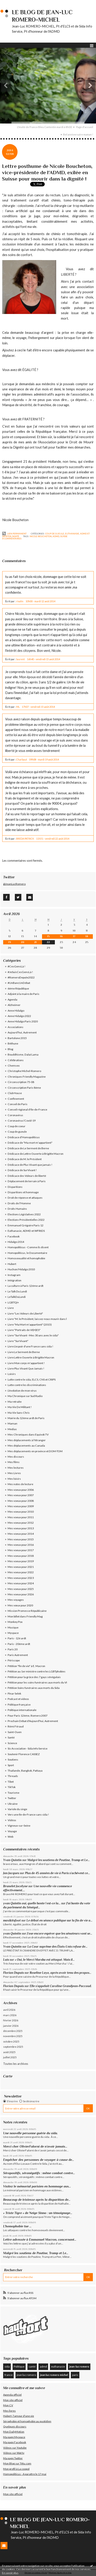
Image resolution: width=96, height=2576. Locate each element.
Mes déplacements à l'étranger (27, 1440)
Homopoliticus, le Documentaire (27, 1253)
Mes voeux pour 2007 (21, 1495)
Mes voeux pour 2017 (21, 1550)
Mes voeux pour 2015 (21, 1539)
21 (35, 942)
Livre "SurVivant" (18, 1341)
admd (56, 536)
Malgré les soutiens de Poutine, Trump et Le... (58, 1860)
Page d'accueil (84, 127)
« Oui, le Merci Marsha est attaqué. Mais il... (45, 1959)
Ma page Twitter (13, 2458)
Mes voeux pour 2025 (21, 1589)
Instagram (14, 1275)
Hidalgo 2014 (16, 1241)
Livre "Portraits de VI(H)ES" (24, 1330)
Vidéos (12, 1820)
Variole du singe (17, 1809)
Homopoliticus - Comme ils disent (28, 1247)
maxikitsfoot (12, 1920)
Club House (15, 1093)
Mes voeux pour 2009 (21, 1506)
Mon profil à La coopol (16, 2469)
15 (48, 936)
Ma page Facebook (14, 2442)
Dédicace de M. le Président (25, 1159)
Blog (10, 1049)
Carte (7, 2076)
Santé (15, 536)
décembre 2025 (12, 2031)
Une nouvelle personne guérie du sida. (31, 2133)
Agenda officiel (12, 2394)
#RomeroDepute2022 (21, 977)
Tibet (11, 1781)
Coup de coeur (16, 1126)
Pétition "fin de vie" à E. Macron (26, 1666)
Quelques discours (14, 2426)
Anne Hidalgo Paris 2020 (23, 1021)
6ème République (18, 988)
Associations (15, 1027)
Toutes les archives (15, 2063)
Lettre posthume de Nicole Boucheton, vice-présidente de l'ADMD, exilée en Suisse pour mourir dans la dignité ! (47, 172)
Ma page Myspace (14, 2437)
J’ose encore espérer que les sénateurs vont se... (59, 1933)
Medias (12, 1429)
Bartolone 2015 (17, 1038)
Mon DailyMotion (13, 2431)
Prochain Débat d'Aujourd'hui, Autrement (33, 1721)
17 (74, 936)
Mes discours (16, 1456)
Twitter (12, 1798)
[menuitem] (46, 127)
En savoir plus (10, 2572)
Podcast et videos (18, 1699)
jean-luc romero (79, 2366)
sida (7, 2366)
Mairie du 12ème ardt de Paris (26, 1418)
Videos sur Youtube (15, 2447)
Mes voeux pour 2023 (21, 1578)
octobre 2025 (11, 2041)
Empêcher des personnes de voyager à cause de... (38, 2160)
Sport (11, 1765)
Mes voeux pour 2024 (21, 1583)
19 (9, 942)
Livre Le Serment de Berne (24, 1352)
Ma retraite (15, 1401)
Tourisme (13, 1792)
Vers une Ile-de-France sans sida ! (28, 1814)
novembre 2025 (12, 2036)
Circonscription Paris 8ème (24, 1087)
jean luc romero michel (54, 2375)
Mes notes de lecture (20, 1484)
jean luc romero (26, 2375)
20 (22, 942)
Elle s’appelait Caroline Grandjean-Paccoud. (61, 1986)
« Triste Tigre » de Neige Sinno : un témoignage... (37, 2213)
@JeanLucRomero (14, 884)
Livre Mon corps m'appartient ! (26, 1363)
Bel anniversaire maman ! (78, 134)
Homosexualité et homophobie (26, 1258)
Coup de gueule (54, 533)
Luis (6, 1959)
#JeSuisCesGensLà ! (20, 972)
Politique (19, 2366)
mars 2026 (9, 2015)
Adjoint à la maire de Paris (23, 994)
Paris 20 (13, 1649)
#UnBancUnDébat (19, 983)
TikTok (12, 1787)
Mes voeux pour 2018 (21, 1555)
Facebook (14, 1236)
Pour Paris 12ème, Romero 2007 (27, 1715)
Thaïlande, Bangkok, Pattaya (25, 1770)
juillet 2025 (10, 2057)
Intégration (14, 1280)
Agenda (12, 999)
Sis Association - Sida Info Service (27, 1748)
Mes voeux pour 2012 (21, 1522)
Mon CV (8, 2405)
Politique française (19, 1704)
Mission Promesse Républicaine (27, 1610)
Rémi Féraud (16, 1726)
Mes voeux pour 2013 (21, 1528)
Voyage (12, 1831)
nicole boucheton (41, 536)
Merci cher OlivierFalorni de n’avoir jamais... (35, 2146)
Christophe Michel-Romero (24, 1071)
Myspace (13, 1633)
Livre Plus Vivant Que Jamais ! (26, 1368)
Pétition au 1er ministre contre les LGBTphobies (36, 1671)
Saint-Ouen (15, 1732)
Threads (13, 1776)
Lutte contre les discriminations (27, 1385)
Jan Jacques (11, 1873)
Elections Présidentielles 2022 (26, 1219)
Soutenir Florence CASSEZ (24, 1754)
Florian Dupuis (13, 1972)
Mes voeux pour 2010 (21, 1511)
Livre (11, 1308)
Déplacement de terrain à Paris (27, 1181)
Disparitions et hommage (23, 1192)
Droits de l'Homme (19, 1203)
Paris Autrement (18, 1655)
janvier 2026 (10, 2025)
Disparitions (15, 1186)
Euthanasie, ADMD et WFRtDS (26, 1230)
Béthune (13, 1043)
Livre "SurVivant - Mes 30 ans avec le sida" (33, 1335)
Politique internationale (22, 1710)
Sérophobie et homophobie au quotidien (27, 2421)
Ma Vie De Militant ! (20, 1407)
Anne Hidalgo (16, 1010)
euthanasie (58, 2366)
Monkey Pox (15, 1621)
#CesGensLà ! (16, 966)
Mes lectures (16, 1467)
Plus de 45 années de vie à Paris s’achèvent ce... (57, 1873)
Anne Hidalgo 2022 (19, 1016)
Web (10, 1836)
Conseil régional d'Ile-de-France (27, 1109)
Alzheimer (14, 1005)
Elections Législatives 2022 (24, 1214)
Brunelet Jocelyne (15, 1886)
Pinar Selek (14, 1693)
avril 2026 (9, 2009)
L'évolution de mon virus (22, 1390)
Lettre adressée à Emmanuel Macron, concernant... (39, 2239)
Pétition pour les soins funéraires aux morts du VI (37, 1682)
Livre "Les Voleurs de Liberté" (25, 1313)
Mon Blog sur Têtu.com (17, 2463)
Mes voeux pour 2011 (21, 1517)
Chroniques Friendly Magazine (27, 1076)
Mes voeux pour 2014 (21, 1533)
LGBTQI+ (13, 1302)
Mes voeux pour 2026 (21, 1594)
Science (12, 1743)
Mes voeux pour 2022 (21, 1572)
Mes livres (9, 2410)
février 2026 (10, 2020)
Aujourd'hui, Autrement (22, 1032)
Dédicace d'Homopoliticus (24, 1137)
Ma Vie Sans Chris (19, 1412)
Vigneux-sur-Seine (19, 1825)
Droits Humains (17, 1208)
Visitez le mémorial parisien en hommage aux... (37, 2186)
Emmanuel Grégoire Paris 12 (25, 1225)
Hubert (12, 1264)
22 (48, 942)
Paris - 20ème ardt (19, 1644)
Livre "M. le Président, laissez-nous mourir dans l (37, 1319)
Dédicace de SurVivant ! (22, 1170)
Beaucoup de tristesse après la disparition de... (36, 2199)
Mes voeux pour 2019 (21, 1561)
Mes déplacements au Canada (26, 1445)
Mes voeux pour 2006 (21, 1489)
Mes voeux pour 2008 (21, 1500)
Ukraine (13, 1803)
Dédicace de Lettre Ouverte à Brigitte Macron (35, 1153)
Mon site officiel (12, 2400)
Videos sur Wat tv (13, 2453)
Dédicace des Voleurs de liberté (27, 1175)
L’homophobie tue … (17, 2226)
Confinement (16, 1098)
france (8, 2375)
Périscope (14, 1660)
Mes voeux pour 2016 (21, 1544)
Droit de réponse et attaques (25, 1197)
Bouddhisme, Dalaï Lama (23, 1054)
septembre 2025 (13, 2046)
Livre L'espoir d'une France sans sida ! (30, 1346)
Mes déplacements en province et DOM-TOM (35, 1451)
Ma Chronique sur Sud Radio (25, 1396)
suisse (63, 536)
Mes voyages (16, 1599)
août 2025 (9, 2052)
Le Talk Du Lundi (17, 1291)
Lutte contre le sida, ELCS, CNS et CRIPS (32, 1379)
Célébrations (16, 1060)
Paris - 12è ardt (17, 1638)
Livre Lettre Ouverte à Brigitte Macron (31, 1357)
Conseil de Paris (17, 1104)
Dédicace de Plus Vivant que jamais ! (30, 1164)
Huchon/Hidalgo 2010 (21, 1269)
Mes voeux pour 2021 (21, 1566)
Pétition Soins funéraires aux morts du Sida (34, 1688)
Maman (12, 1423)
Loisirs (12, 1374)
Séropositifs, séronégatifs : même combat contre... (39, 2173)
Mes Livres (14, 1473)
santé (32, 2366)
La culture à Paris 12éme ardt (25, 1285)
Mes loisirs (14, 1478)
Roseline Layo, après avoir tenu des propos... (60, 1972)
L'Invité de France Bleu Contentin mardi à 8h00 (44, 127)
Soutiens (13, 1759)
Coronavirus (15, 1115)
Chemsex (14, 1065)
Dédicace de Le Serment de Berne (28, 1148)
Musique (13, 1627)
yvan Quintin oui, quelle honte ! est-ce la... (31, 1903)
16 (61, 936)
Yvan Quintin (12, 1860)
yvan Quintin (12, 1933)
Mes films (14, 1462)
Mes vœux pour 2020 (20, 1605)
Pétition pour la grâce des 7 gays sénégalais (34, 1677)
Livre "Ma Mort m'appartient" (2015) (30, 1324)
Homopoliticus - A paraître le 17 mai (24, 2474)
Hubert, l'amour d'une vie (18, 2416)
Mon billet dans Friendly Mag (25, 1616)
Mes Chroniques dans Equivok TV (28, 1434)
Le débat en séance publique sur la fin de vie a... (59, 1920)
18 (86, 936)
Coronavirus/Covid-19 (22, 1120)
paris (75, 2375)
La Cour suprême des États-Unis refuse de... (57, 1946)
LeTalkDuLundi (17, 1296)
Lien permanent (14, 533)
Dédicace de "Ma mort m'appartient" (30, 1142)
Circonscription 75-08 (21, 1082)
